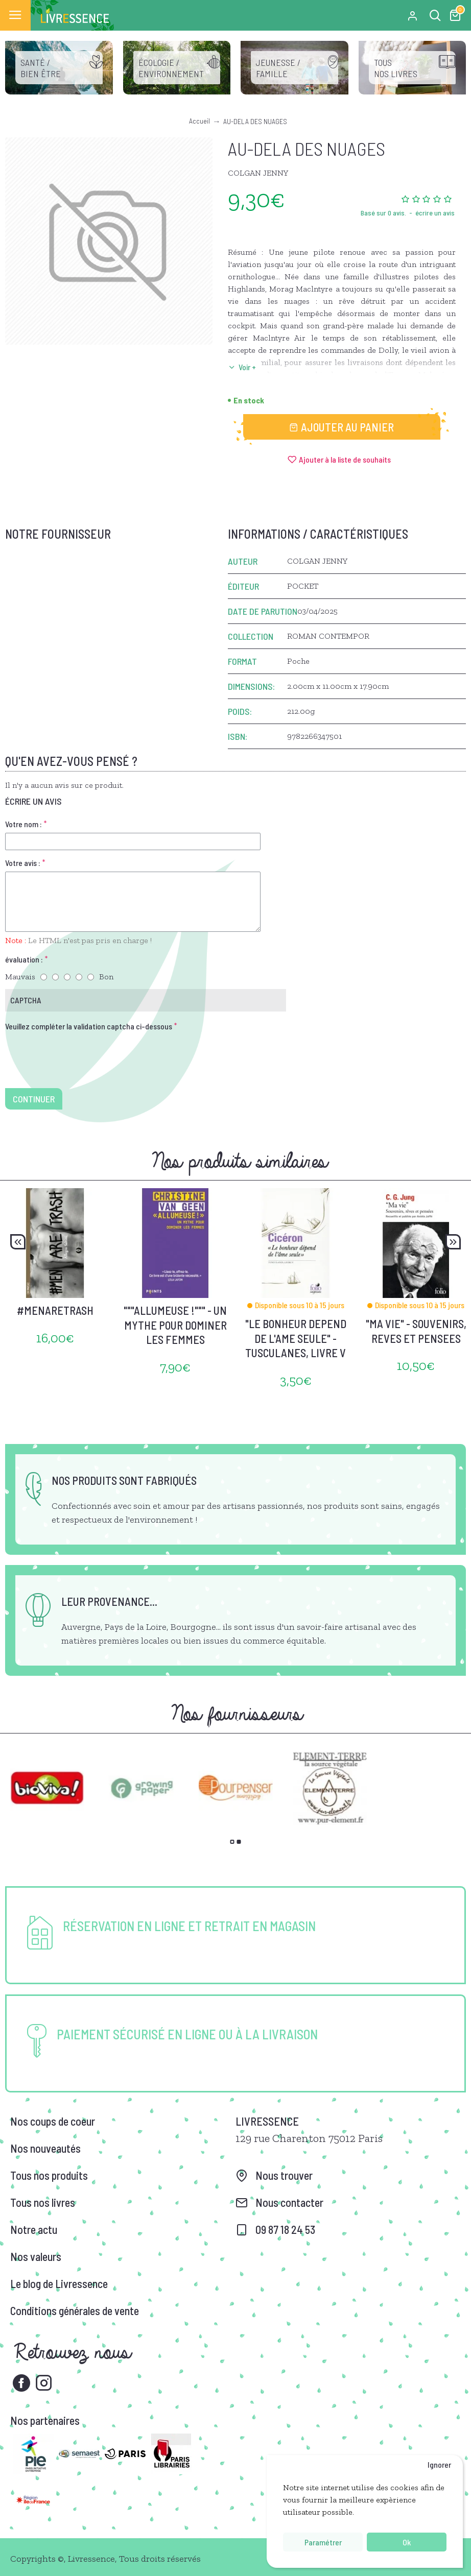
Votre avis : (22, 863)
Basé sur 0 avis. (383, 212)
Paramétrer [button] (323, 2542)
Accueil (199, 120)
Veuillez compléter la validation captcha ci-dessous (88, 1026)
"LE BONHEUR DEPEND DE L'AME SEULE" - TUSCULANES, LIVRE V (295, 1338)
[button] (18, 1241)
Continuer (34, 1098)
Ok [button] (407, 2542)
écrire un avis (435, 212)
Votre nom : (23, 824)
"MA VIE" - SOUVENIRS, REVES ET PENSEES (416, 1331)
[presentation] (76, 1053)
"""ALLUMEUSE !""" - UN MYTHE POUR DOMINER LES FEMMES (175, 1325)
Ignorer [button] (439, 2464)
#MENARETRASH (55, 1310)
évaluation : (24, 959)
